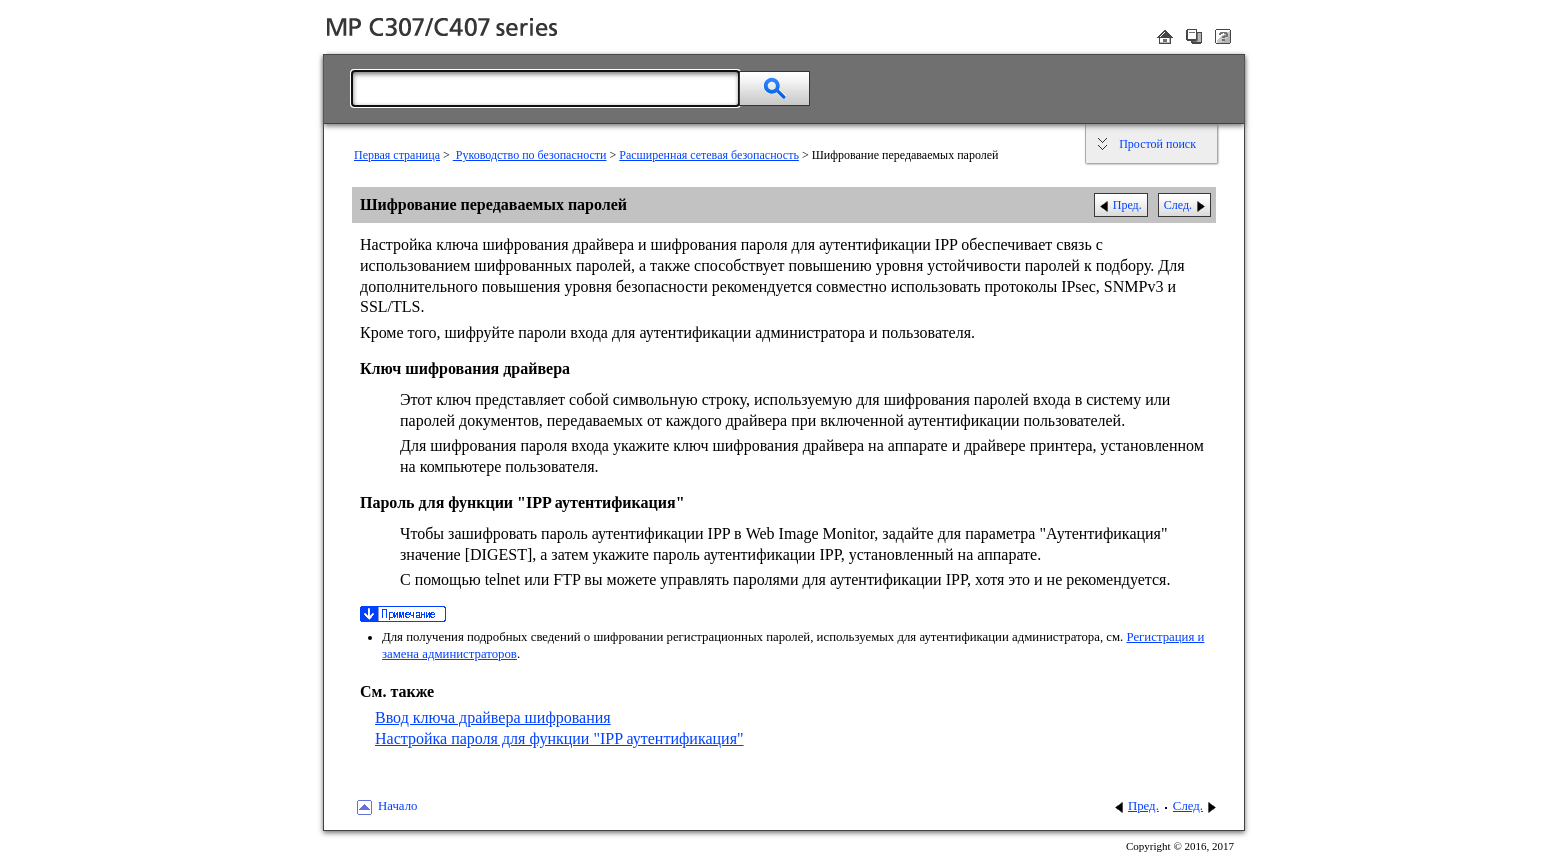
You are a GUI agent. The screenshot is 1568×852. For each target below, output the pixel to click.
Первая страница (397, 155)
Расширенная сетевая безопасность (709, 155)
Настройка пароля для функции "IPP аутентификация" (559, 738)
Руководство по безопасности (530, 155)
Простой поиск (1157, 144)
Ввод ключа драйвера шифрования (493, 717)
